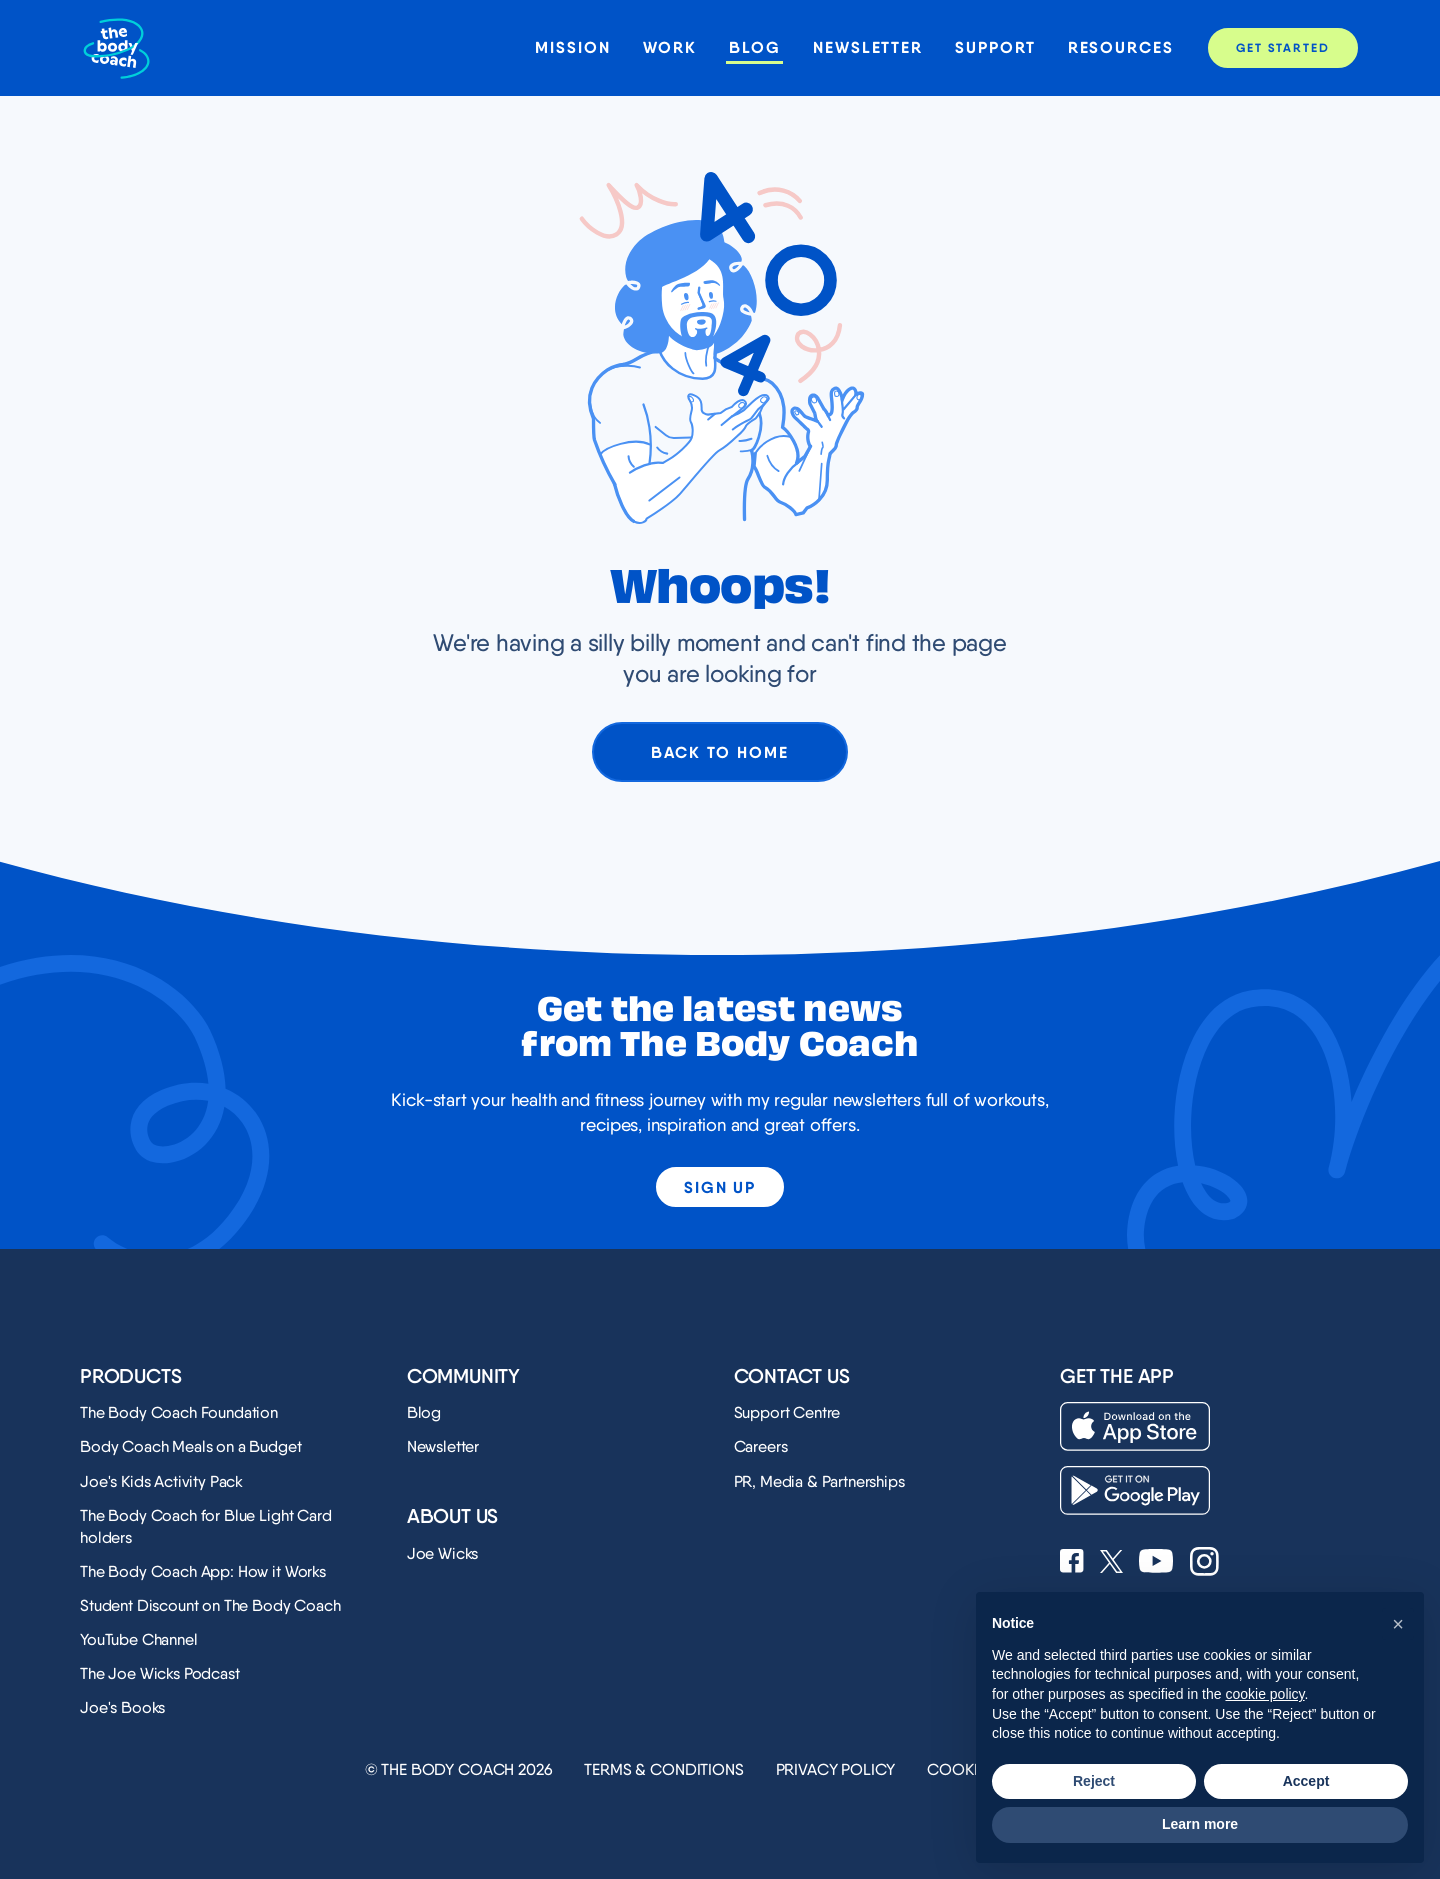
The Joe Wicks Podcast (160, 1673)
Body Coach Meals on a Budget (191, 1446)
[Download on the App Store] (1135, 1426)
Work (670, 47)
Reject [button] (1094, 1781)
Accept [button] (1306, 1781)
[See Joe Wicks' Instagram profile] (1204, 1563)
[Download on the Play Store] (1135, 1490)
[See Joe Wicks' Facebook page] (1072, 1563)
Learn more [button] (1200, 1824)
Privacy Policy (836, 1769)
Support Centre (787, 1412)
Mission (572, 47)
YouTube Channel (139, 1639)
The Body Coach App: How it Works (203, 1571)
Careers (761, 1446)
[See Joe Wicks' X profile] (1111, 1563)
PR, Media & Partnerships (819, 1481)
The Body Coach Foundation (179, 1412)
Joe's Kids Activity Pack (161, 1481)
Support (995, 47)
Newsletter (868, 47)
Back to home (719, 752)
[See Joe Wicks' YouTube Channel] (1156, 1563)
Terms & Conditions (663, 1769)
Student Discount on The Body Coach (210, 1605)
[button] (1398, 1624)
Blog (755, 47)
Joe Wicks (443, 1553)
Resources (1121, 47)
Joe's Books (122, 1707)
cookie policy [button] (1264, 1694)
